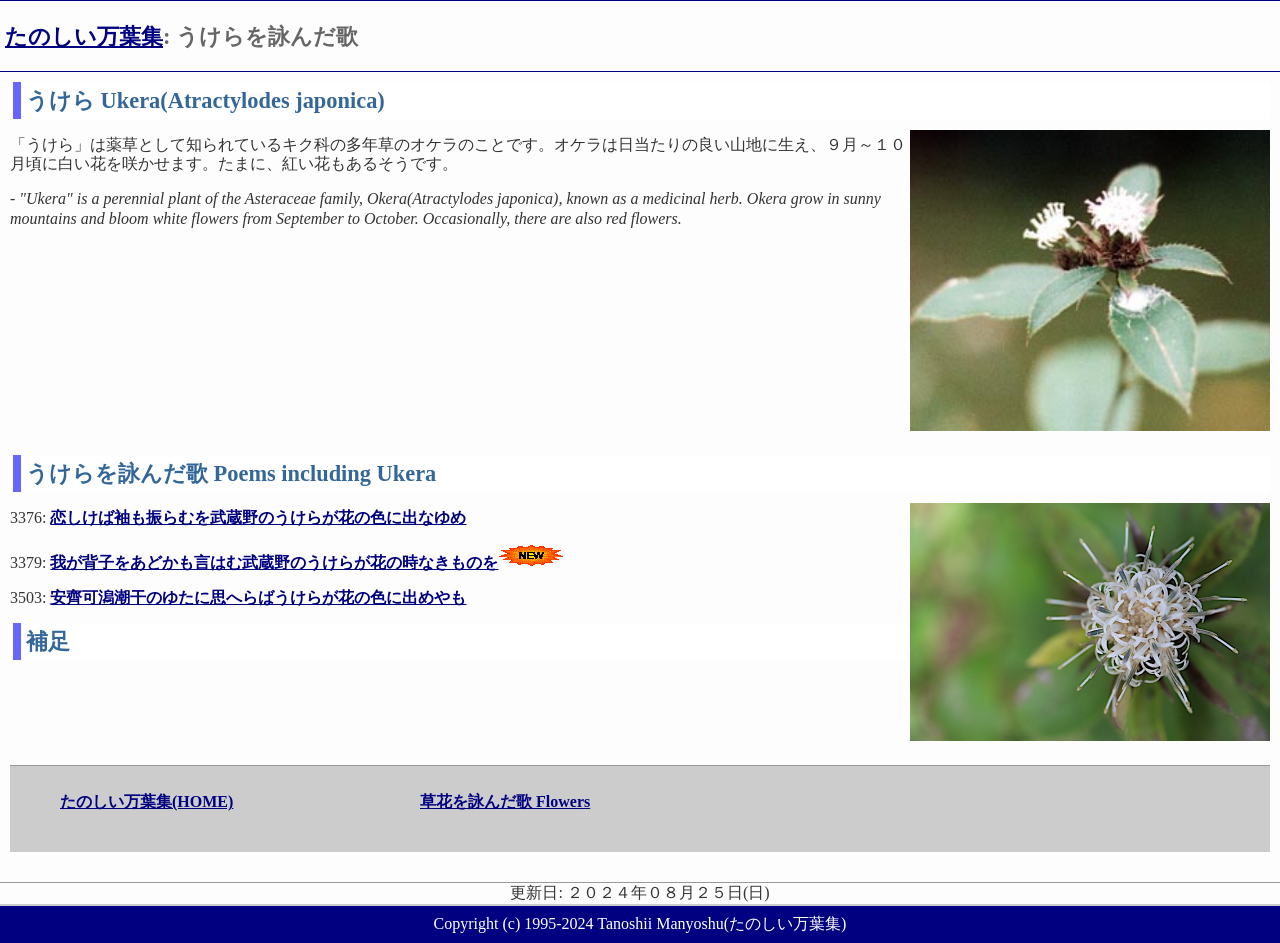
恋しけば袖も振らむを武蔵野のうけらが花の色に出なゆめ (258, 517)
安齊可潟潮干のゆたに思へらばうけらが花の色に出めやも (258, 597)
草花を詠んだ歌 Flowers (505, 801)
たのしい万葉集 (84, 36)
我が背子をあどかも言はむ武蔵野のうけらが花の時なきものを (274, 562)
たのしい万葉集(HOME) (146, 801)
